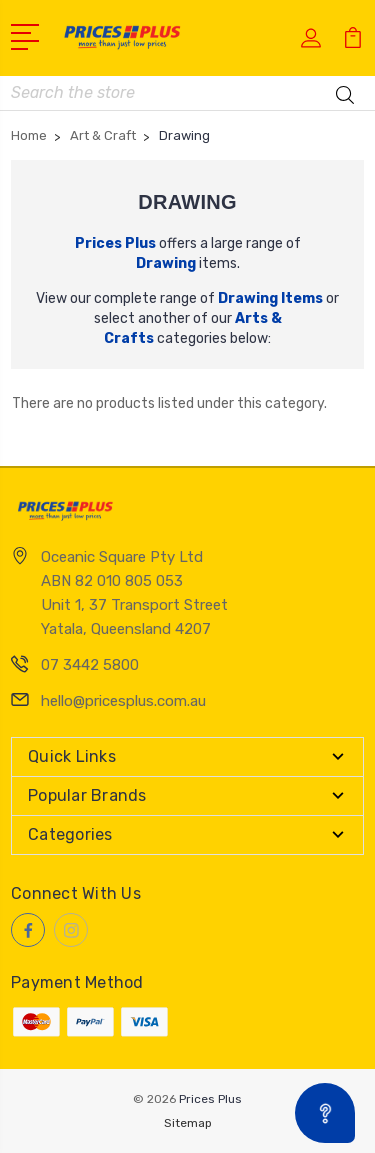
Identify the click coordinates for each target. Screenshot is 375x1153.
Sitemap (188, 1123)
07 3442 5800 (90, 665)
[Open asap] (325, 1113)
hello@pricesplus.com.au (123, 701)
